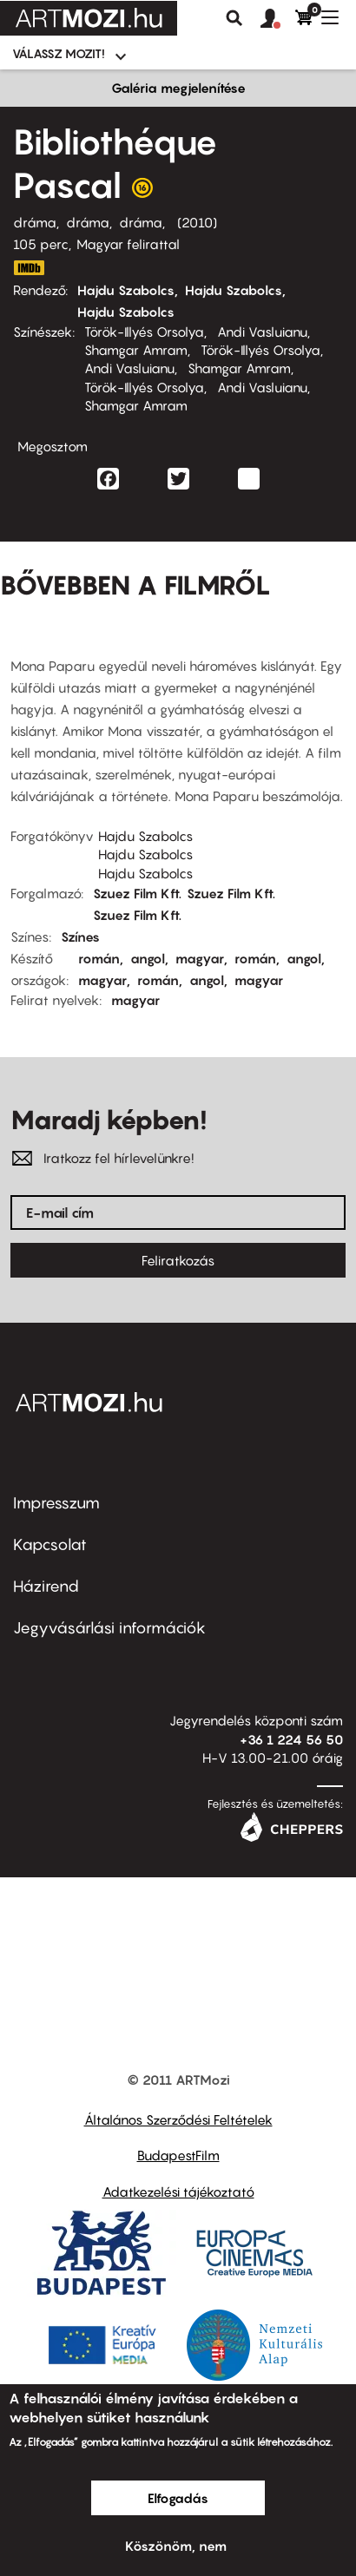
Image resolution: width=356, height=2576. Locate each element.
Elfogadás (178, 2498)
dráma (34, 222)
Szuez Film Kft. (137, 893)
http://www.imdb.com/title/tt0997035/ (28, 267)
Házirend (46, 1586)
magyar (199, 958)
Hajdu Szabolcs (126, 290)
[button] (277, 19)
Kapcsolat (50, 1544)
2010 (197, 222)
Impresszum (56, 1503)
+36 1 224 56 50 (291, 1739)
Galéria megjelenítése (178, 87)
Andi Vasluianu (262, 331)
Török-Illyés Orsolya (144, 331)
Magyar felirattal (128, 244)
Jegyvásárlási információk (109, 1628)
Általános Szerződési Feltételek (178, 2119)
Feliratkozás (178, 1260)
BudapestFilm (178, 2155)
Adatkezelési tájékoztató (178, 2191)
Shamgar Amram (136, 350)
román (99, 958)
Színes (80, 936)
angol (147, 958)
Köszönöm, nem (176, 2545)
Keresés (234, 18)
